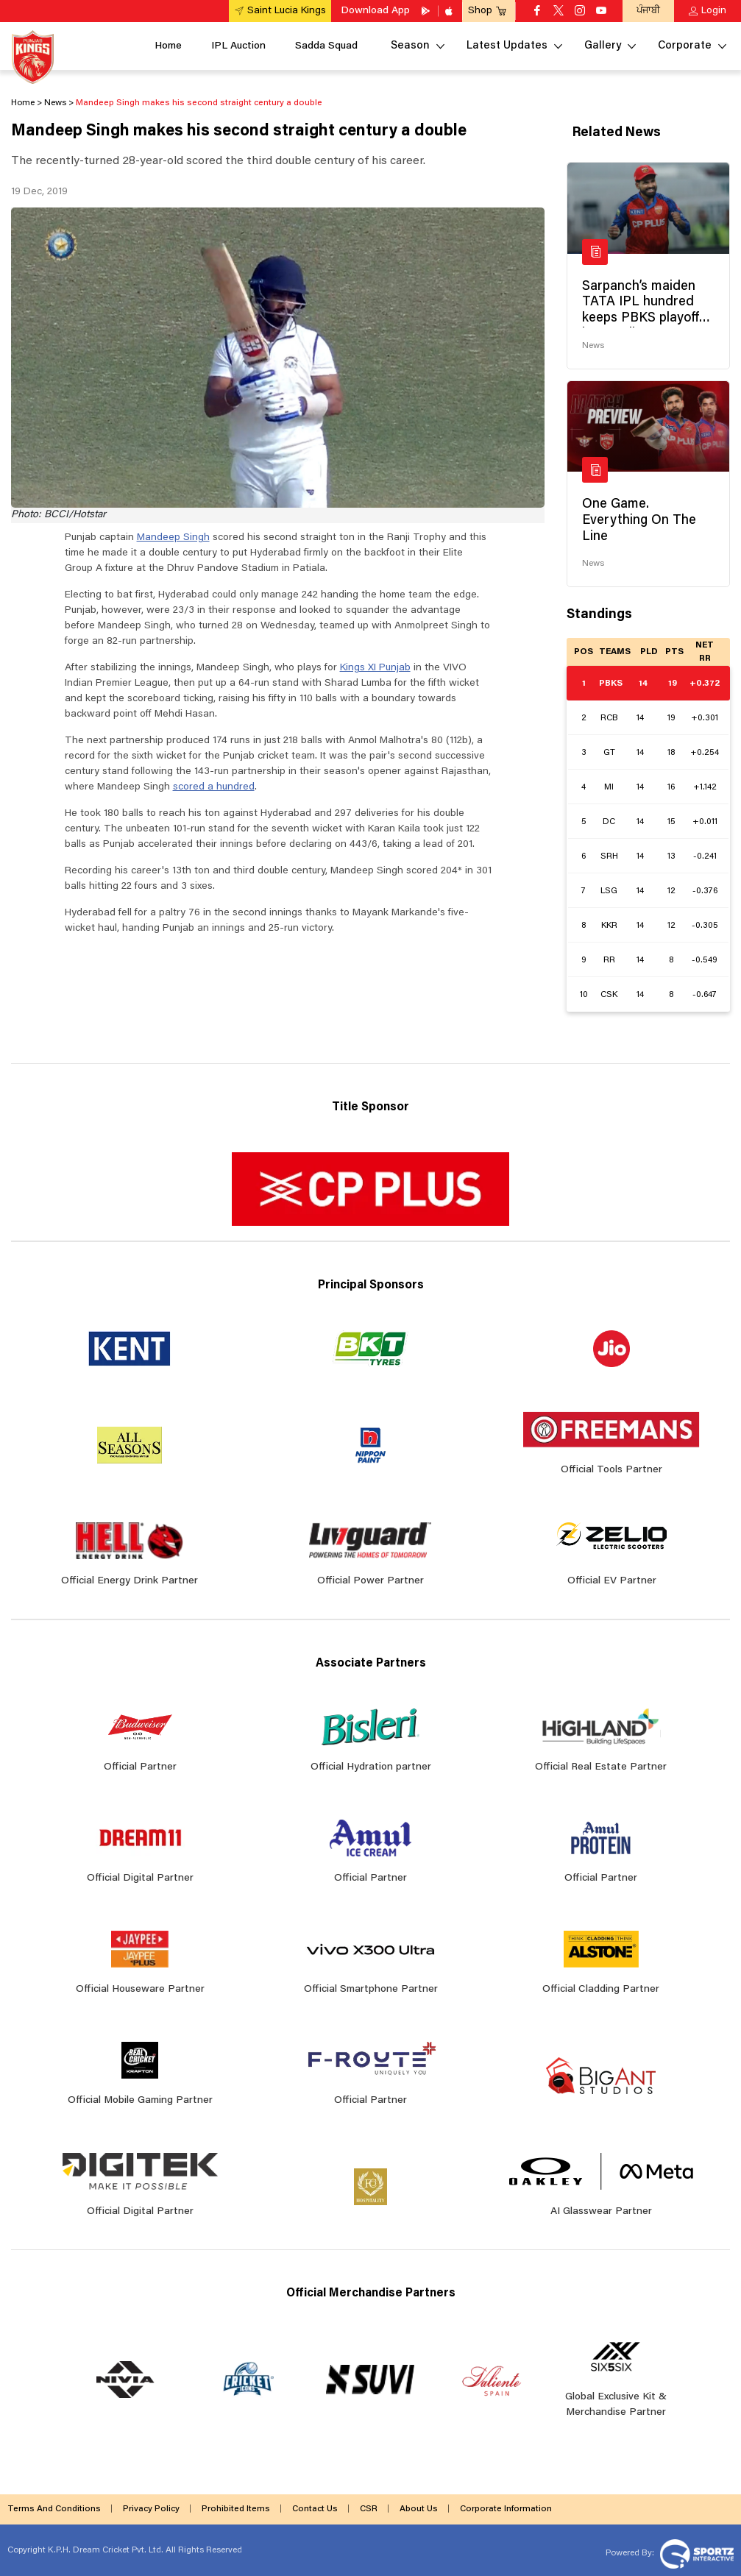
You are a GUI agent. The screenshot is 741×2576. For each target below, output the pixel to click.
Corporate (685, 46)
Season (410, 46)
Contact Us (315, 2509)
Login (713, 11)
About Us (419, 2509)
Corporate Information (506, 2509)
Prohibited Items (236, 2509)
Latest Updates (507, 46)
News (593, 345)
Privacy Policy (151, 2509)
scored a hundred (214, 787)
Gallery (602, 46)
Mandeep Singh (173, 538)
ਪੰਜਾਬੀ (648, 10)
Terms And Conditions (54, 2509)
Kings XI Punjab (375, 668)
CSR (368, 2509)
